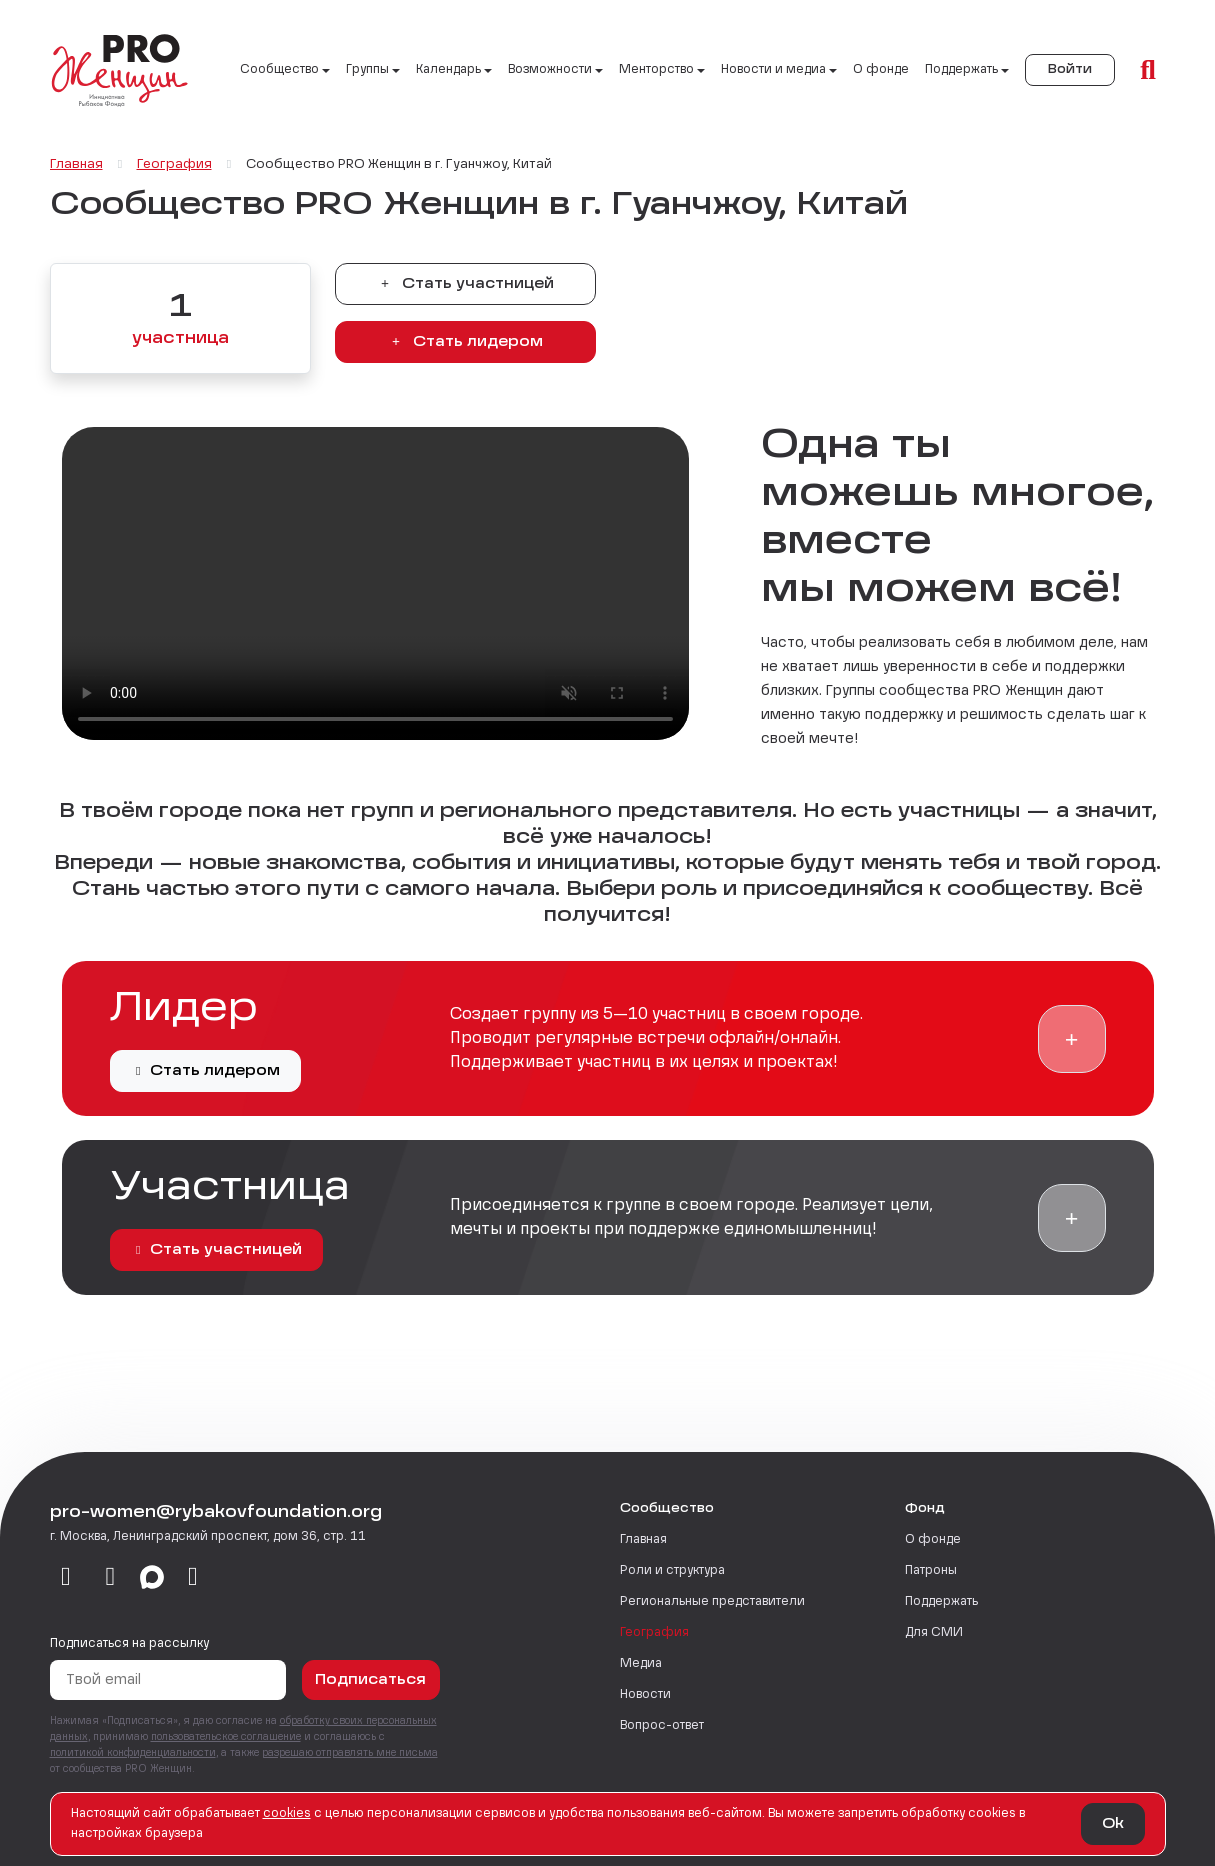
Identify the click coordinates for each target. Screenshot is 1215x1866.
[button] (1072, 1039)
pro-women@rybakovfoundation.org (216, 1513)
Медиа (641, 1664)
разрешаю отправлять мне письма (350, 1753)
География (654, 1633)
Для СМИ (934, 1633)
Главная (643, 1540)
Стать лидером (465, 342)
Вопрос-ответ (662, 1726)
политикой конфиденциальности (133, 1753)
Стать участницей (465, 284)
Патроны (931, 1571)
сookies (287, 1814)
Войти (1070, 70)
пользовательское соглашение (226, 1737)
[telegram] (110, 1578)
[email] (193, 1578)
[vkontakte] (66, 1578)
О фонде (881, 70)
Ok (1113, 1824)
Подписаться (370, 1680)
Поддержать (941, 1602)
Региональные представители (712, 1602)
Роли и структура (672, 1571)
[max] (152, 1578)
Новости (645, 1695)
